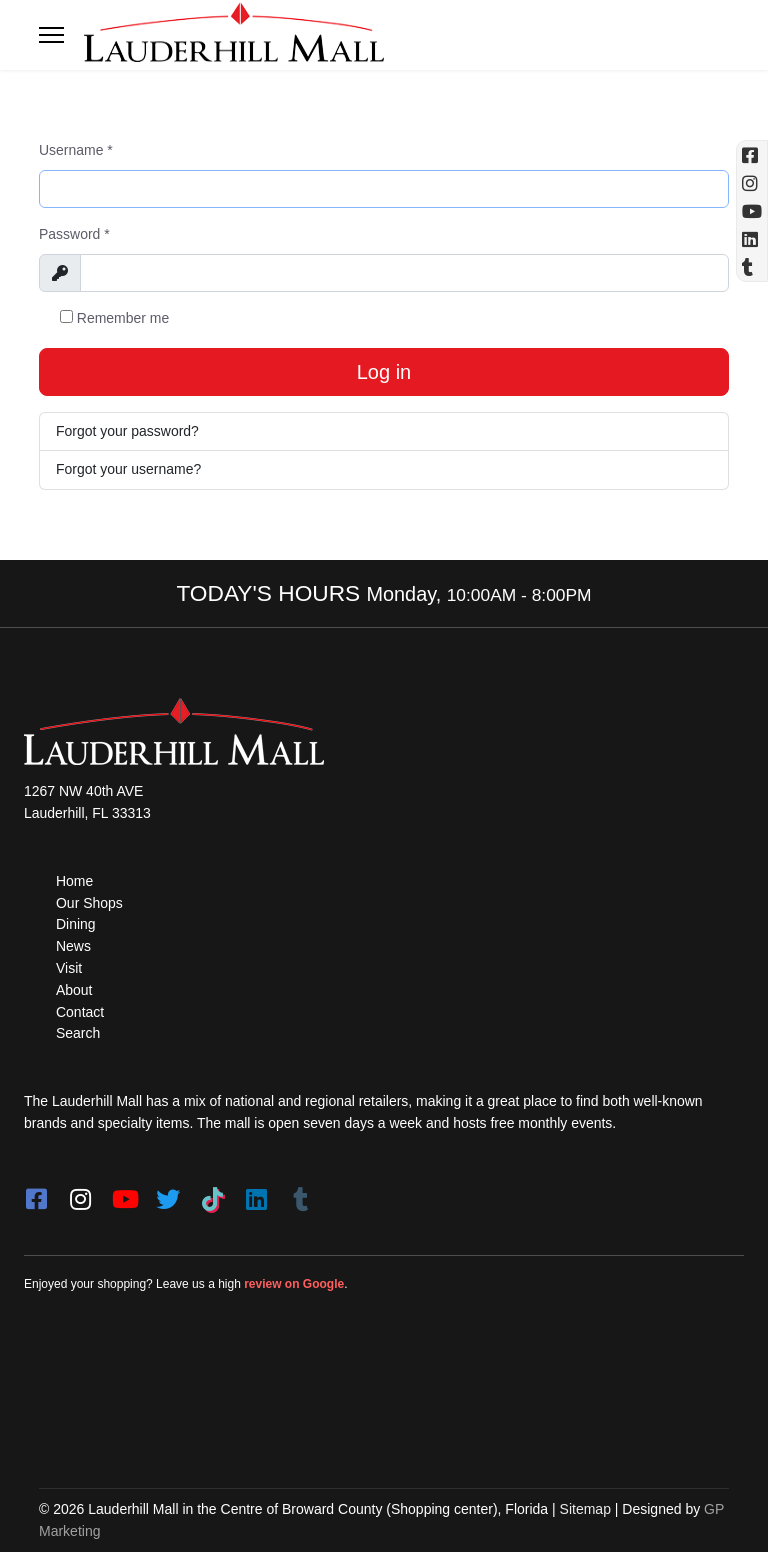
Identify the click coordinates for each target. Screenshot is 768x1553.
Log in (384, 372)
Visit (69, 969)
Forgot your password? (127, 431)
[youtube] (124, 1193)
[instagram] (80, 1193)
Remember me (114, 318)
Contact (80, 1012)
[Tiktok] (212, 1193)
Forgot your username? (129, 469)
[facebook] (36, 1193)
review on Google (294, 1284)
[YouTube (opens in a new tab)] (752, 211)
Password (74, 234)
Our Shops (89, 903)
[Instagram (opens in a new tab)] (752, 183)
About (74, 990)
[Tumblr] (300, 1193)
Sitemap (585, 1509)
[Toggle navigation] (51, 35)
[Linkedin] (752, 239)
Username (76, 150)
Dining (76, 925)
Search (78, 1034)
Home (74, 881)
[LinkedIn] (256, 1193)
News (73, 947)
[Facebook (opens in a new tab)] (752, 155)
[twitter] (168, 1193)
